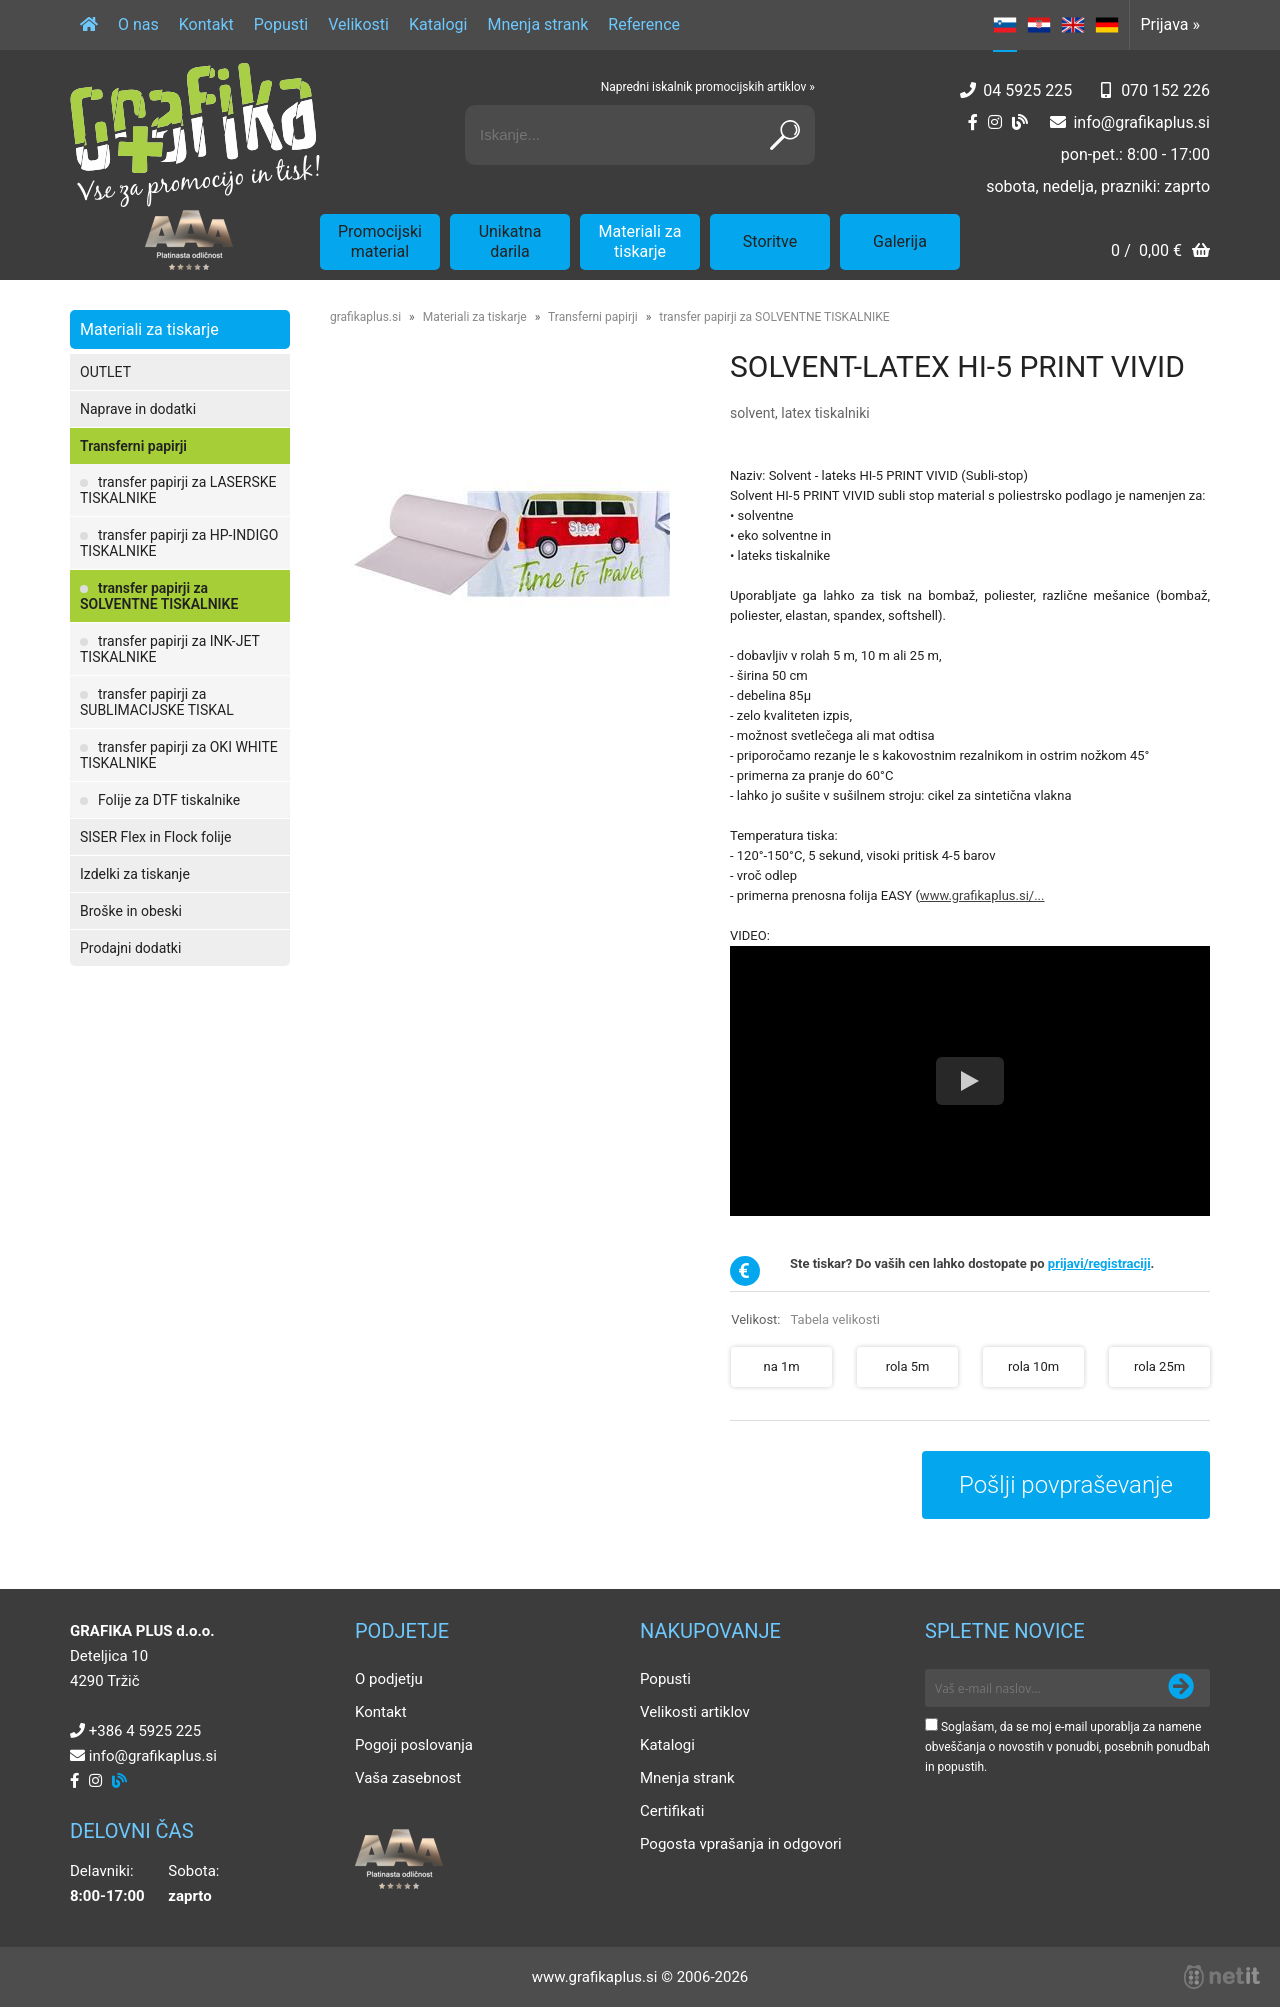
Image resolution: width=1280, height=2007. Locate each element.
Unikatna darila (510, 241)
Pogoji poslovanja (414, 1745)
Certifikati (672, 1811)
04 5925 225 (1027, 90)
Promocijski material (380, 241)
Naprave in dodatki (138, 409)
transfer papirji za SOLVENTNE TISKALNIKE (159, 596)
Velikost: (805, 1319)
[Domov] (89, 25)
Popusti (281, 24)
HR (1039, 25)
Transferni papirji (133, 446)
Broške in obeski (131, 911)
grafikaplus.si (365, 317)
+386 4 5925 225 (145, 1731)
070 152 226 (1165, 90)
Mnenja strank (537, 24)
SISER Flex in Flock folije (156, 837)
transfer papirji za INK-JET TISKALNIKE (170, 649)
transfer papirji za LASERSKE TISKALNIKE (178, 490)
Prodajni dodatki (130, 948)
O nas (138, 24)
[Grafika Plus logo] (195, 135)
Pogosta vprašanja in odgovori (741, 1844)
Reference (644, 24)
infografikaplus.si (1141, 122)
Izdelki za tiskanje (135, 874)
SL (1005, 25)
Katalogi (438, 24)
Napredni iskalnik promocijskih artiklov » (708, 87)
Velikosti (358, 24)
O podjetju (389, 1679)
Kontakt (206, 24)
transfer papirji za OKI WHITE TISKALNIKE (179, 755)
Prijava (1170, 24)
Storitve (770, 241)
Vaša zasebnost (408, 1778)
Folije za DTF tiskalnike (169, 800)
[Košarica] (1160, 252)
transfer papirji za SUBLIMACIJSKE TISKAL (157, 702)
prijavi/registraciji (1099, 1263)
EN (1073, 25)
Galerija (900, 241)
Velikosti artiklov (695, 1712)
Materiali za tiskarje (640, 241)
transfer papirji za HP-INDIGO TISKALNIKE (179, 543)
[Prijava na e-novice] (1181, 1688)
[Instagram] (995, 122)
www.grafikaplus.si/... (982, 895)
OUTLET (105, 372)
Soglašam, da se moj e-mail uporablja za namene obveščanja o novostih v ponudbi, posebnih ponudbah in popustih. (1067, 1747)
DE (1107, 25)
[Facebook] (973, 122)
